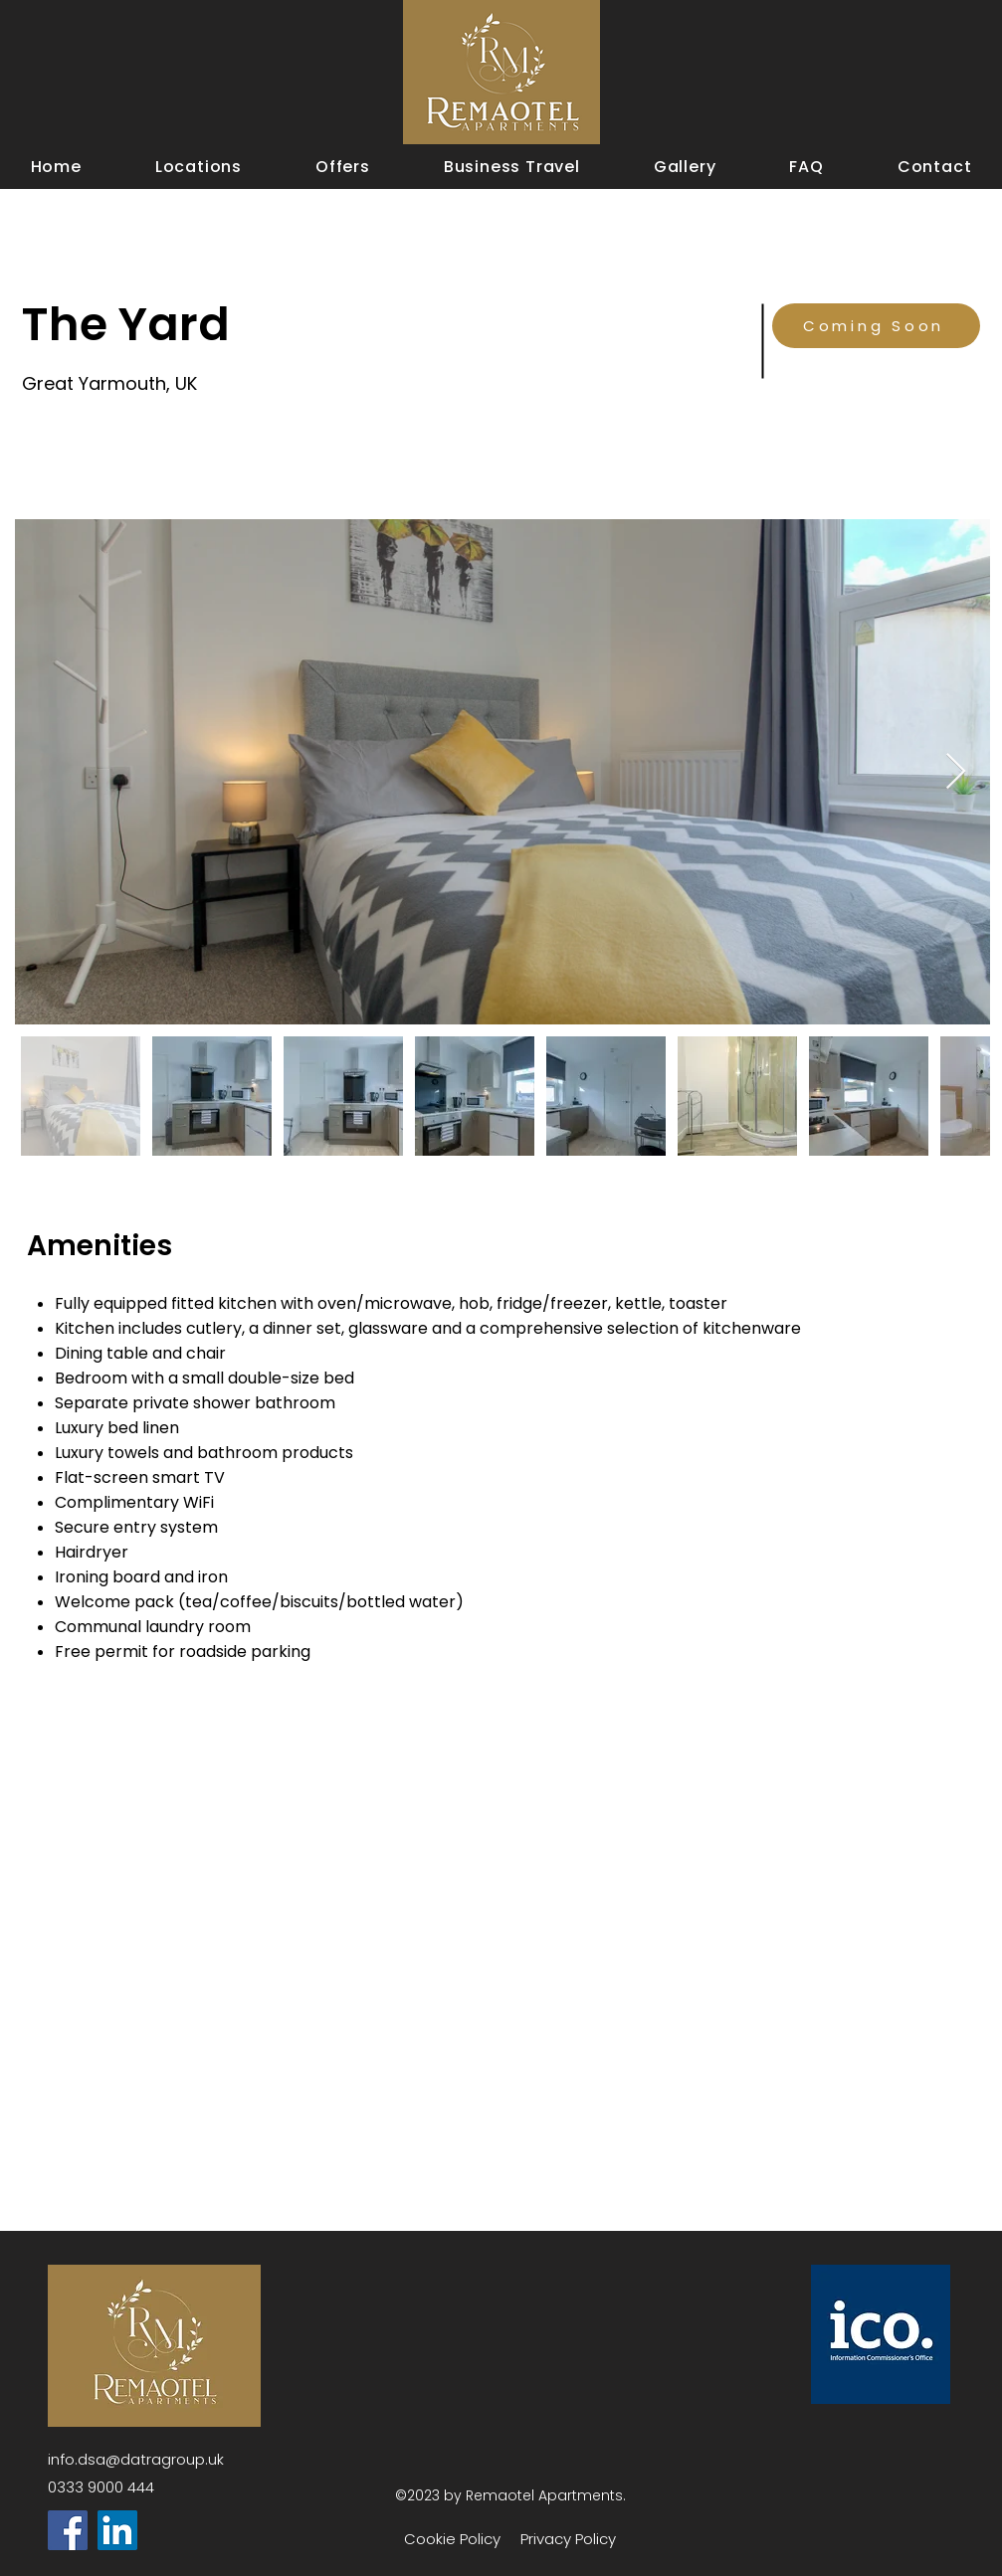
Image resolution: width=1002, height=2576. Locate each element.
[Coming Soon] (876, 325)
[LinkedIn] (117, 2530)
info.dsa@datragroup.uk (136, 2459)
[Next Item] (955, 772)
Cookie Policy (452, 2538)
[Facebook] (68, 2530)
